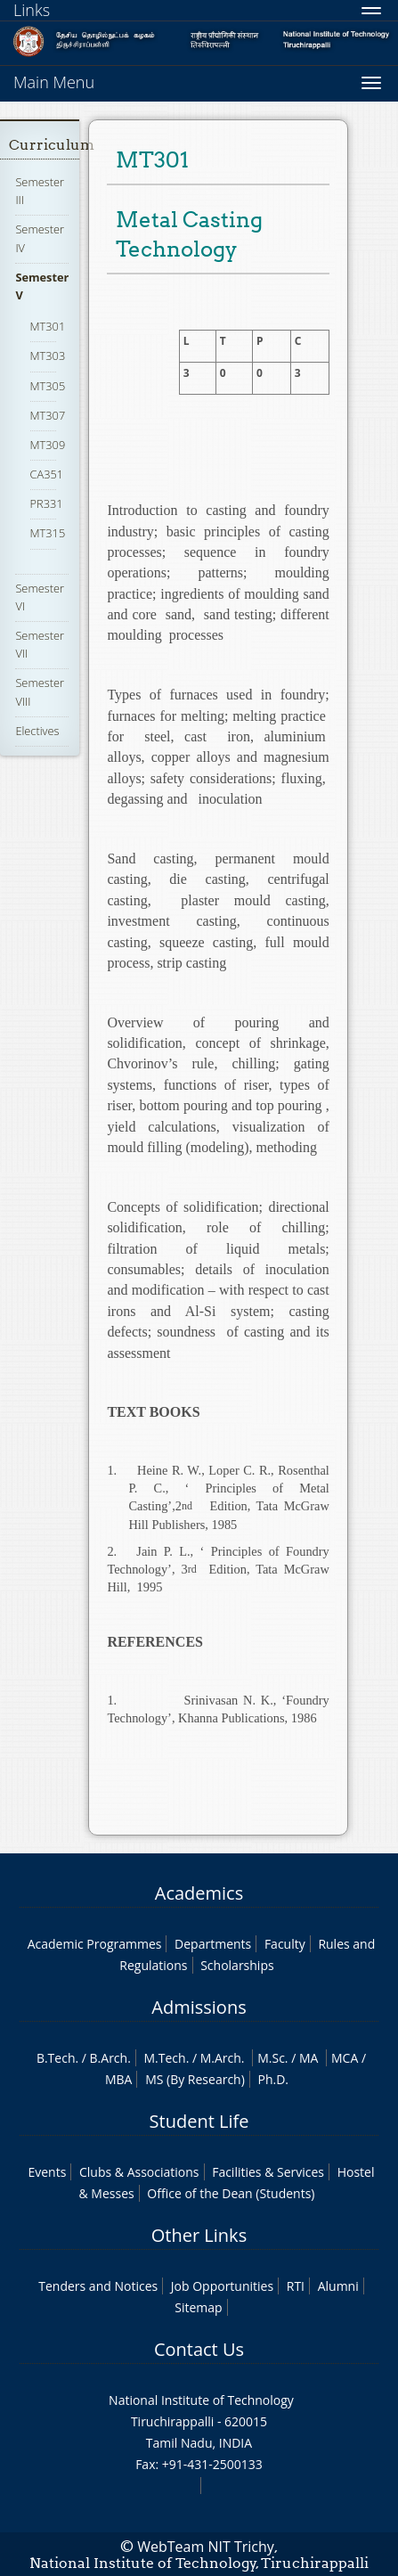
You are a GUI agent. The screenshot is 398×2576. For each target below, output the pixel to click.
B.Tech (56, 2057)
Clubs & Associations (139, 2171)
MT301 (48, 326)
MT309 (48, 445)
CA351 (47, 474)
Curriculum (51, 144)
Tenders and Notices (98, 2286)
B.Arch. (110, 2057)
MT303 (48, 356)
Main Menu (53, 82)
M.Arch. (222, 2057)
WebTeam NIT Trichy (205, 2546)
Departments (213, 1943)
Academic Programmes (95, 1943)
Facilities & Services (268, 2171)
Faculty (284, 1943)
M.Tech (164, 2057)
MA (308, 2057)
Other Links (199, 2235)
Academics (199, 1893)
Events (47, 2171)
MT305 (48, 386)
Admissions (198, 2007)
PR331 (46, 503)
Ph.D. (272, 2079)
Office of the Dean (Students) (230, 2193)
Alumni (338, 2286)
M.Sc (271, 2057)
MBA (119, 2079)
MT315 (48, 533)
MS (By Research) (195, 2079)
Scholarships (236, 1965)
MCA (344, 2057)
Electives (37, 731)
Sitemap (198, 2307)
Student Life (199, 2121)
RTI (296, 2286)
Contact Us (199, 2349)
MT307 (48, 415)
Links (31, 10)
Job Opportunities (222, 2286)
